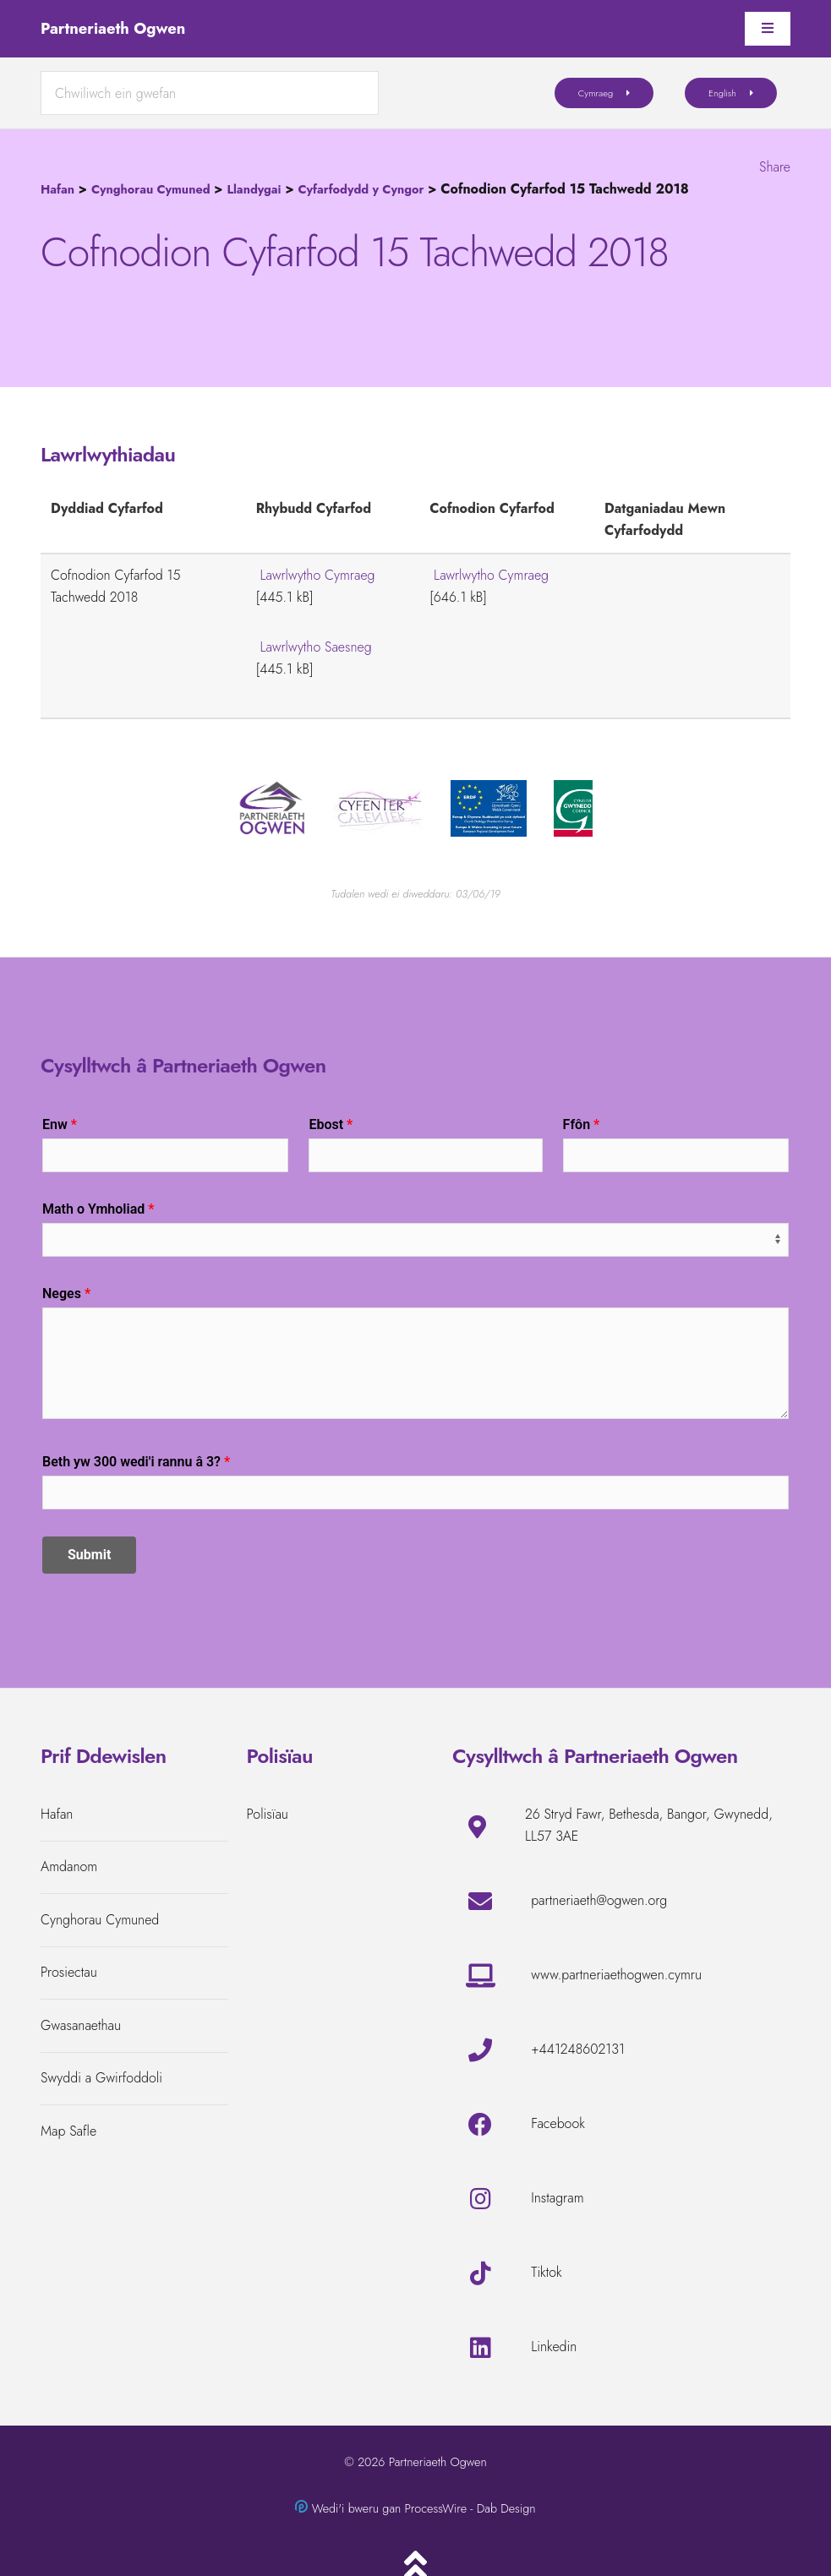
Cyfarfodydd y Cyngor (361, 189)
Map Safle (68, 2131)
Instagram (557, 2198)
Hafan (57, 189)
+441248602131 (578, 2049)
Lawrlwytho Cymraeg (317, 575)
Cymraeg (596, 93)
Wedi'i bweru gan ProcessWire (389, 2508)
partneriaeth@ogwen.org (599, 1900)
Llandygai (254, 189)
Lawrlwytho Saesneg (316, 647)
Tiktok (546, 2272)
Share (774, 167)
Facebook (558, 2123)
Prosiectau (69, 1972)
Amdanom (69, 1866)
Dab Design (506, 2508)
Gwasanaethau (81, 2025)
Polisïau (267, 1814)
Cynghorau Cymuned (150, 189)
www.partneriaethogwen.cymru (616, 1974)
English (722, 93)
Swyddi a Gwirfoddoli (101, 2078)
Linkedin (554, 2346)
